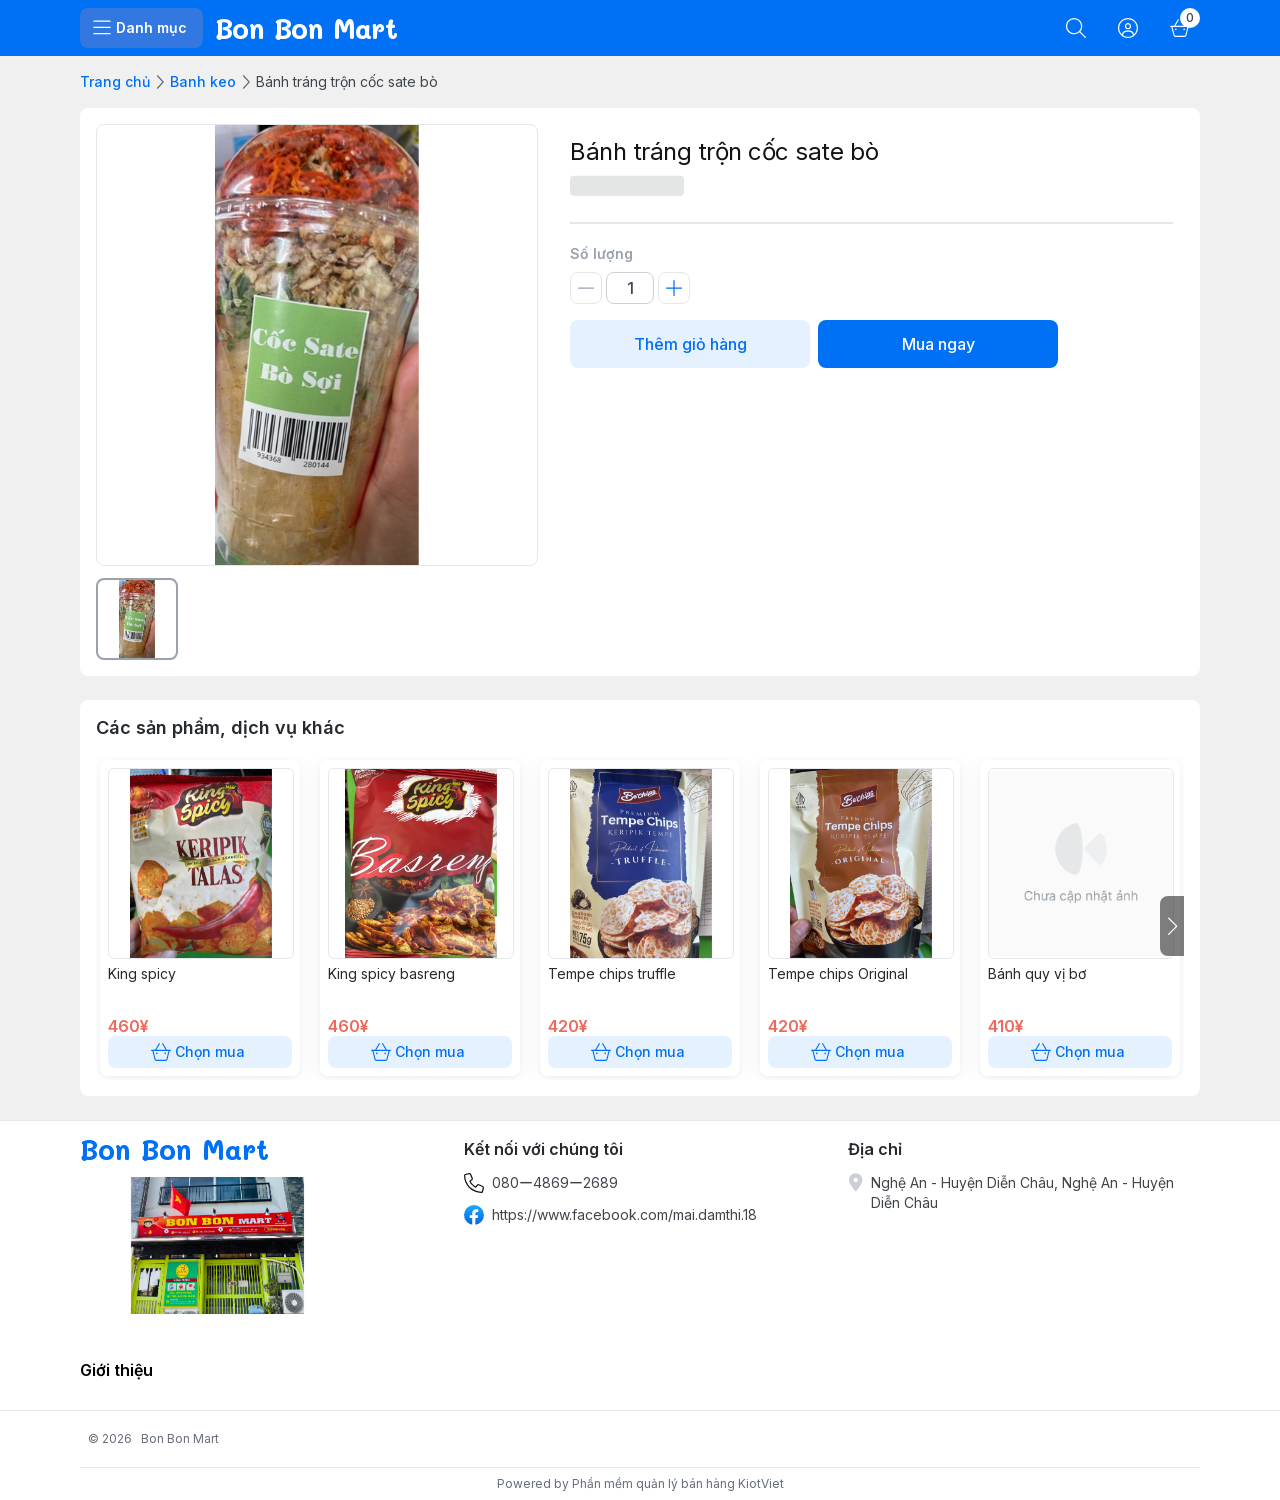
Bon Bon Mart (180, 1438)
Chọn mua (200, 1052)
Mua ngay (938, 344)
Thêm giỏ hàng (690, 344)
